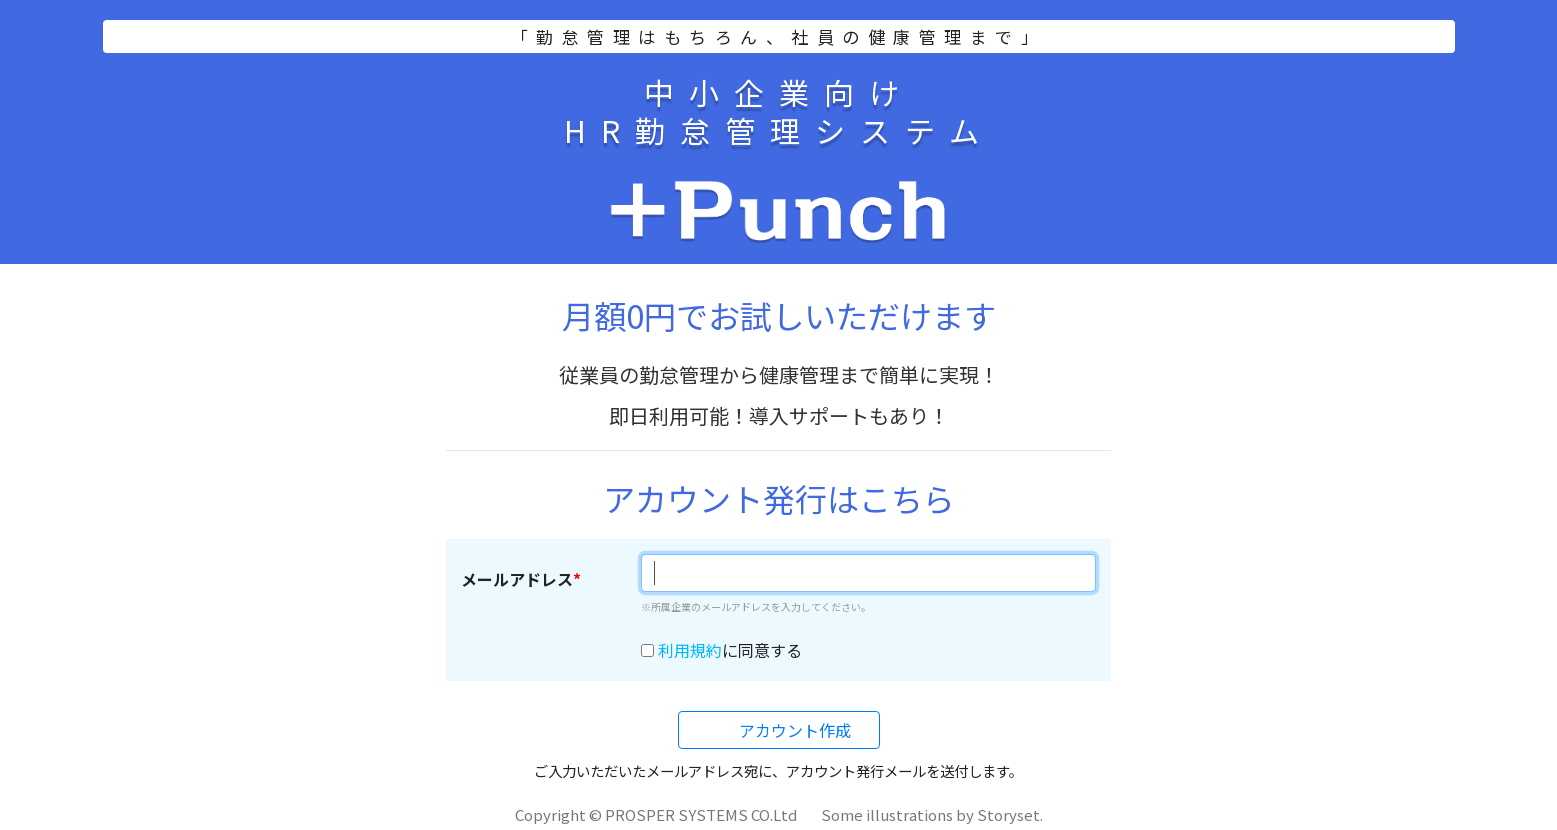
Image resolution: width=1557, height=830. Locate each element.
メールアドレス (517, 579)
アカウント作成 (793, 730)
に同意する (730, 650)
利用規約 (690, 650)
